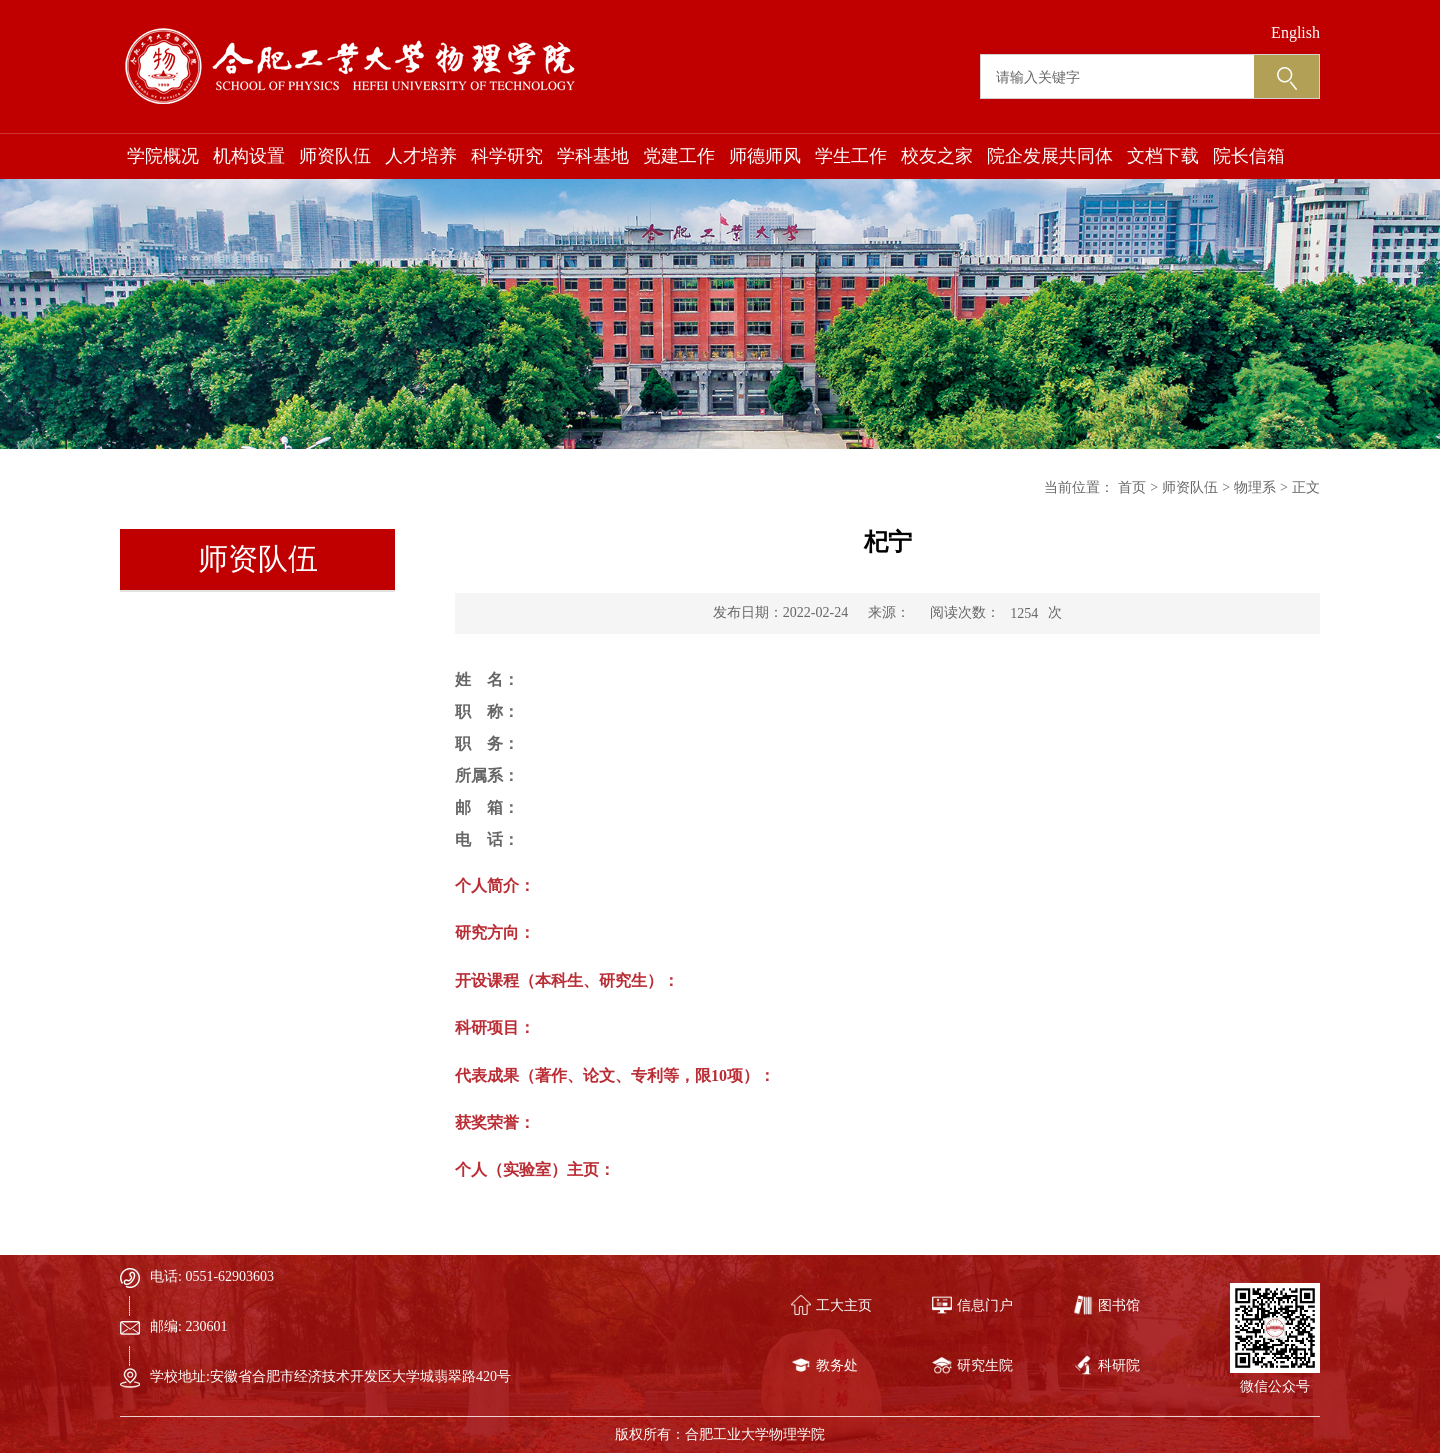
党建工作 (679, 156)
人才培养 (421, 156)
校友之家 (937, 156)
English (1295, 32)
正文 (1306, 487)
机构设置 (249, 156)
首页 (1132, 487)
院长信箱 (1249, 156)
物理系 (1255, 487)
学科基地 (593, 156)
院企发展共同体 (1050, 156)
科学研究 (507, 156)
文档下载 (1163, 156)
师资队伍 (335, 156)
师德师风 (765, 156)
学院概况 (163, 156)
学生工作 (851, 156)
